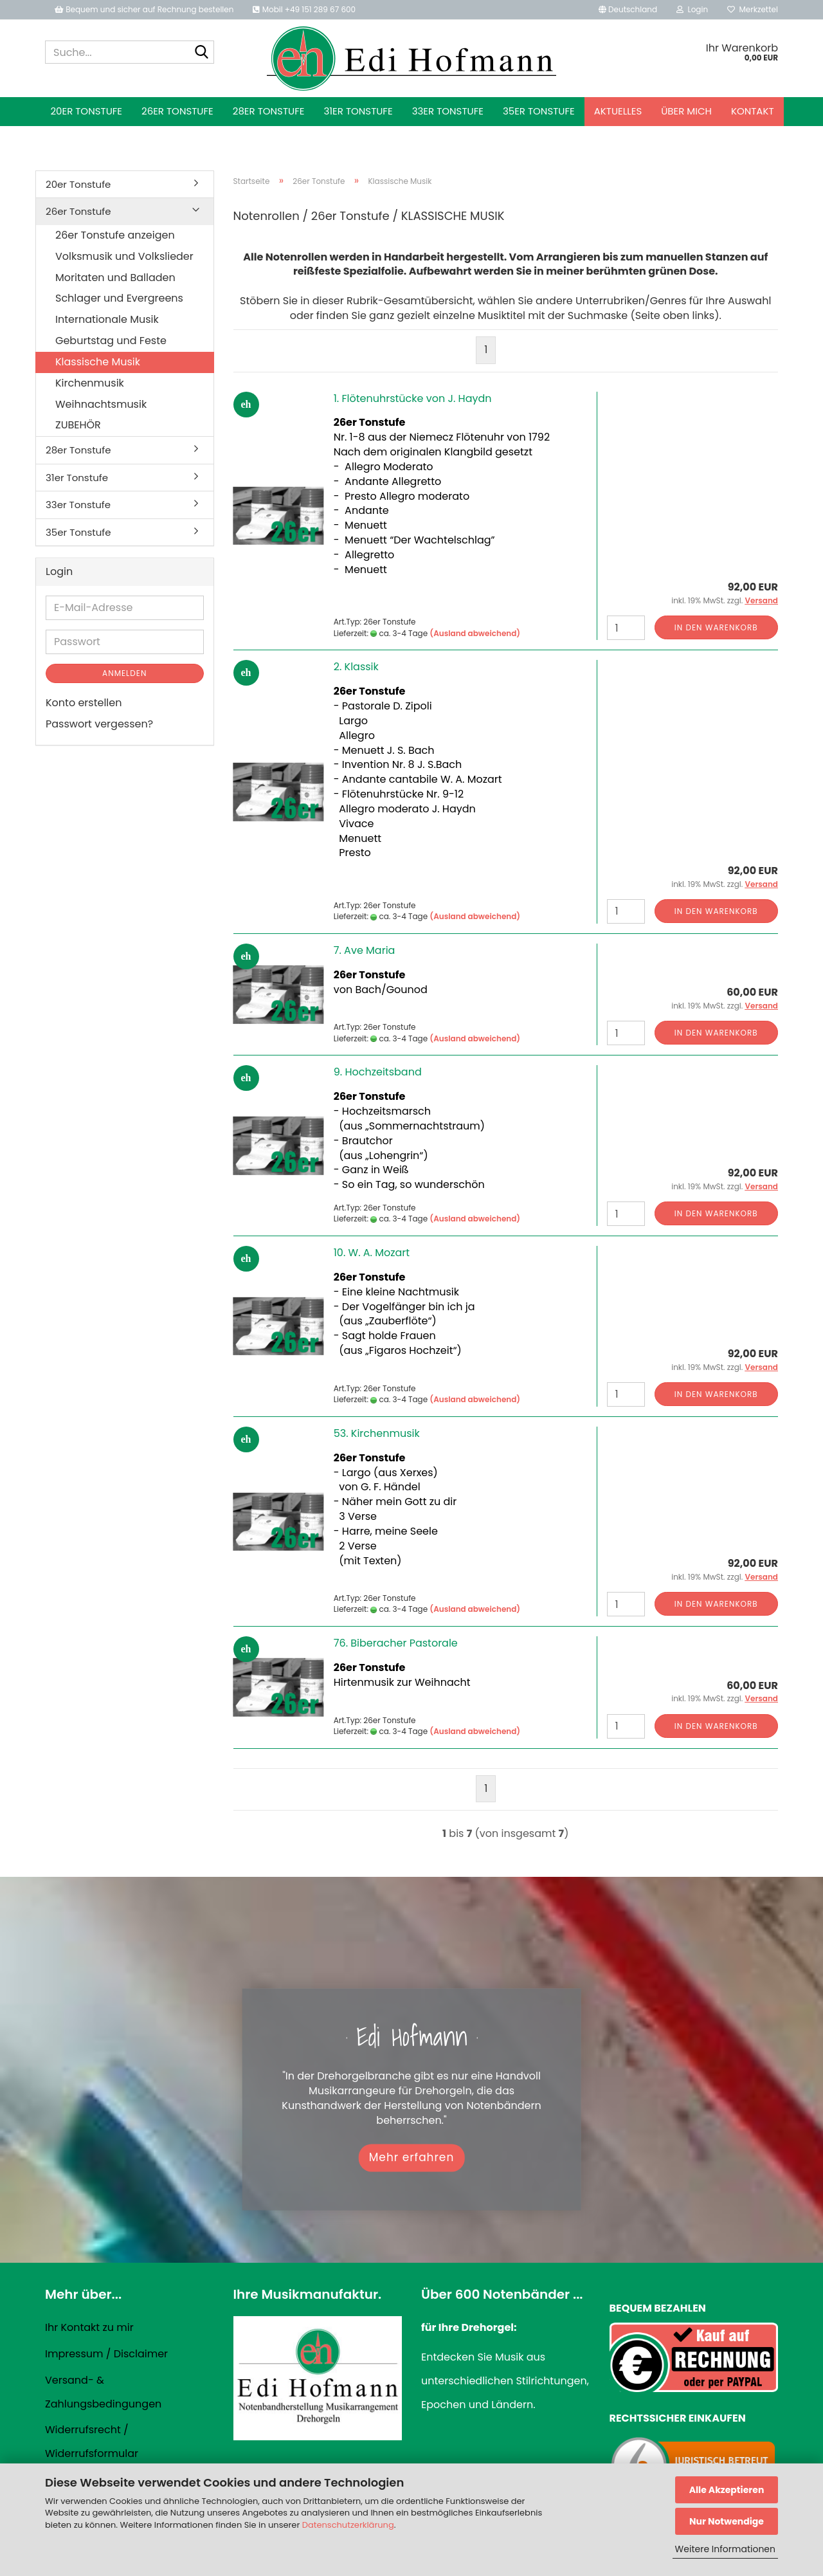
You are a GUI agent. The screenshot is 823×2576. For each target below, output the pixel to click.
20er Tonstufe (86, 111)
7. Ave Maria (364, 950)
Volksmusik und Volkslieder (124, 256)
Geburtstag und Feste (111, 340)
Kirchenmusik (89, 383)
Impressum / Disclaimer (106, 2353)
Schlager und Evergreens (119, 298)
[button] (628, 9)
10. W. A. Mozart (372, 1252)
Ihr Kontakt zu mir (89, 2327)
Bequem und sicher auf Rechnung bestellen (144, 9)
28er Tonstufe (269, 111)
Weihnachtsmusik (101, 404)
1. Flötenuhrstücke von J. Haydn (413, 398)
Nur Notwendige (726, 2521)
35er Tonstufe (539, 111)
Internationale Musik (107, 319)
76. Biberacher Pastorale (396, 1643)
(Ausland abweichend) (475, 633)
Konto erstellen (84, 702)
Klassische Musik (97, 361)
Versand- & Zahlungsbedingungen (103, 2392)
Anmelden (124, 673)
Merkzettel (752, 9)
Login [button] (692, 9)
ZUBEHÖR (78, 424)
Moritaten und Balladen (115, 277)
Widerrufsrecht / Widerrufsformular (91, 2441)
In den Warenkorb (716, 627)
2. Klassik (356, 666)
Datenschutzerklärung (348, 2525)
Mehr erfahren (412, 2157)
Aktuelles (618, 111)
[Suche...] (202, 52)
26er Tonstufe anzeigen (115, 235)
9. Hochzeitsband (378, 1071)
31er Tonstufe (357, 111)
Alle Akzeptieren (726, 2489)
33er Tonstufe (448, 111)
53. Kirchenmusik (377, 1433)
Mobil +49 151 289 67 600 (304, 9)
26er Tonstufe (177, 111)
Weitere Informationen (725, 2549)
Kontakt (752, 111)
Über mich (686, 111)
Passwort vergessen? (99, 724)
